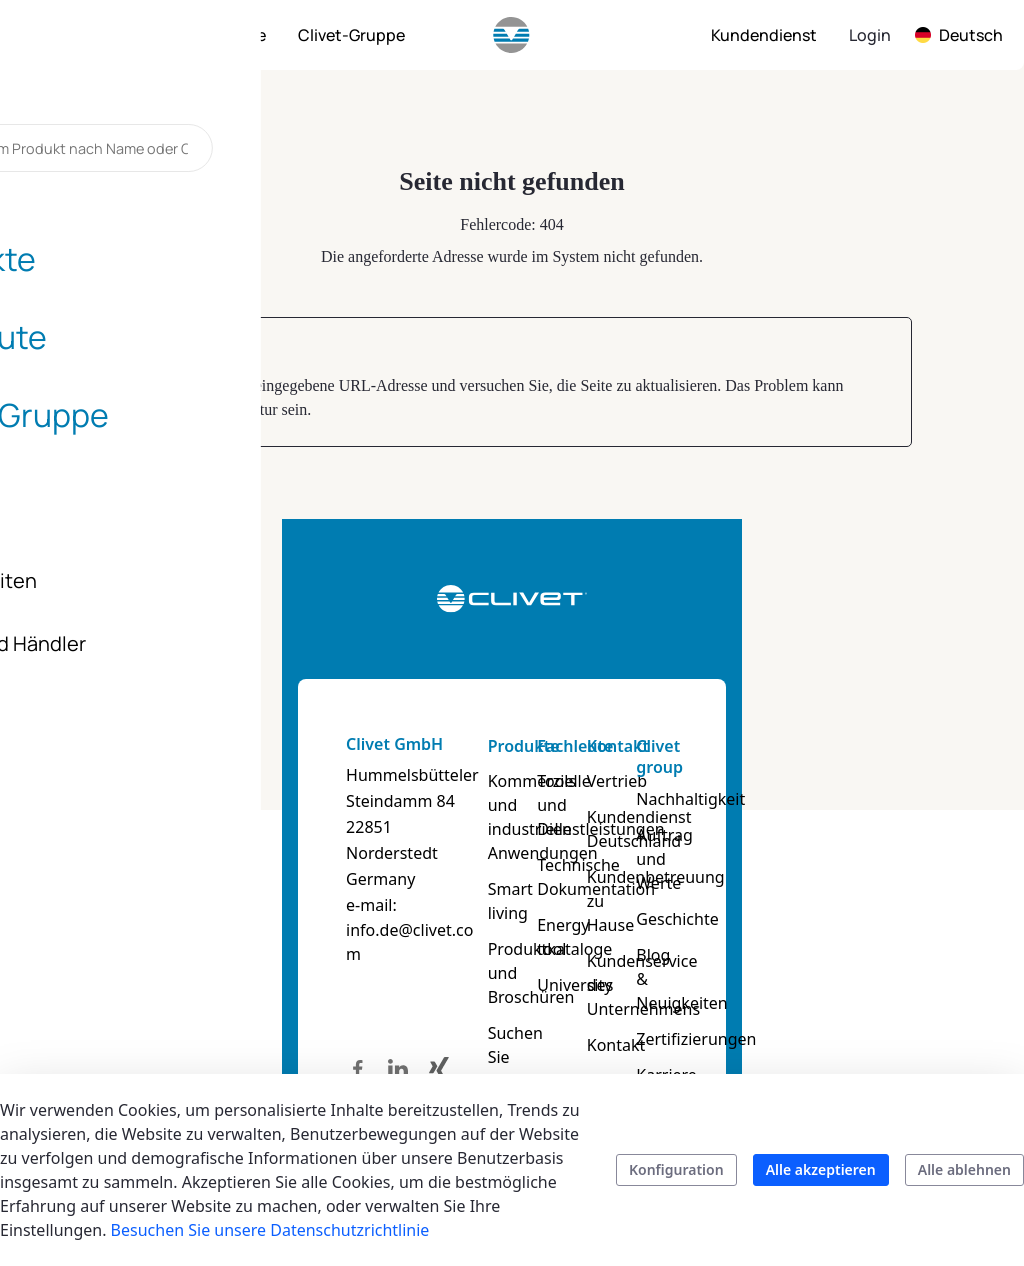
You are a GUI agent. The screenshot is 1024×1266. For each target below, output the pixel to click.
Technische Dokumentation (629, 853)
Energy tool (613, 901)
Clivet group (848, 756)
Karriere (855, 1027)
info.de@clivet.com (151, 878)
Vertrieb (728, 781)
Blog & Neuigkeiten (870, 943)
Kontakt (729, 746)
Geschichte (866, 895)
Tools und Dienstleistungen (629, 793)
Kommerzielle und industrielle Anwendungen (502, 805)
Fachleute (608, 746)
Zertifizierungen (884, 991)
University (607, 937)
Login (870, 35)
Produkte (479, 746)
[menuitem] (124, 35)
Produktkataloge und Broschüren (502, 925)
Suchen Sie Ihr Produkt (496, 997)
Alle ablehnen (964, 1169)
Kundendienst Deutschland (750, 829)
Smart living (488, 865)
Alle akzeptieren (821, 1169)
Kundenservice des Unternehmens (754, 961)
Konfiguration (676, 1169)
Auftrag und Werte (870, 847)
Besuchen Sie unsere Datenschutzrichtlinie (270, 1230)
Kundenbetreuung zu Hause (757, 889)
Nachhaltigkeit (879, 799)
